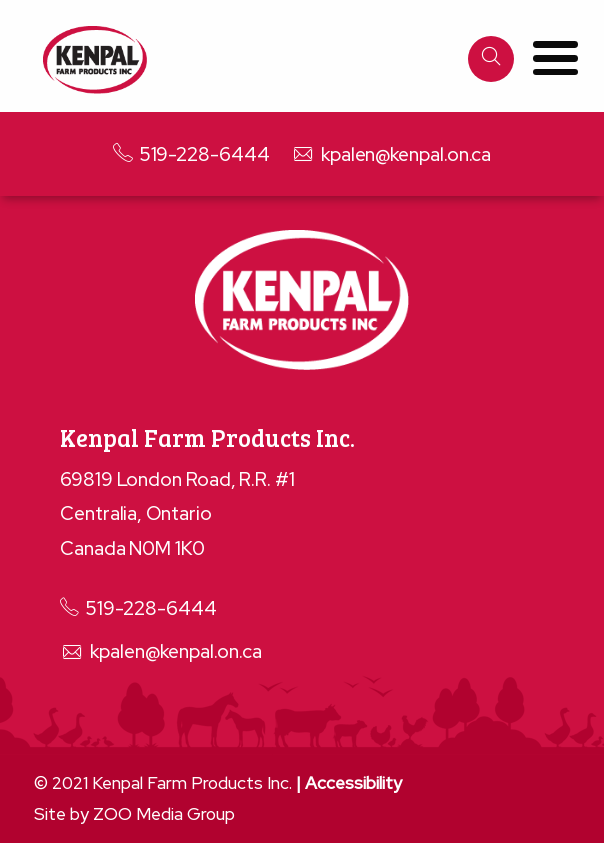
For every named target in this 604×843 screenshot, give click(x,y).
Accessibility (353, 783)
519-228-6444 (191, 154)
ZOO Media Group (164, 814)
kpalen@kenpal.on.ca (391, 154)
